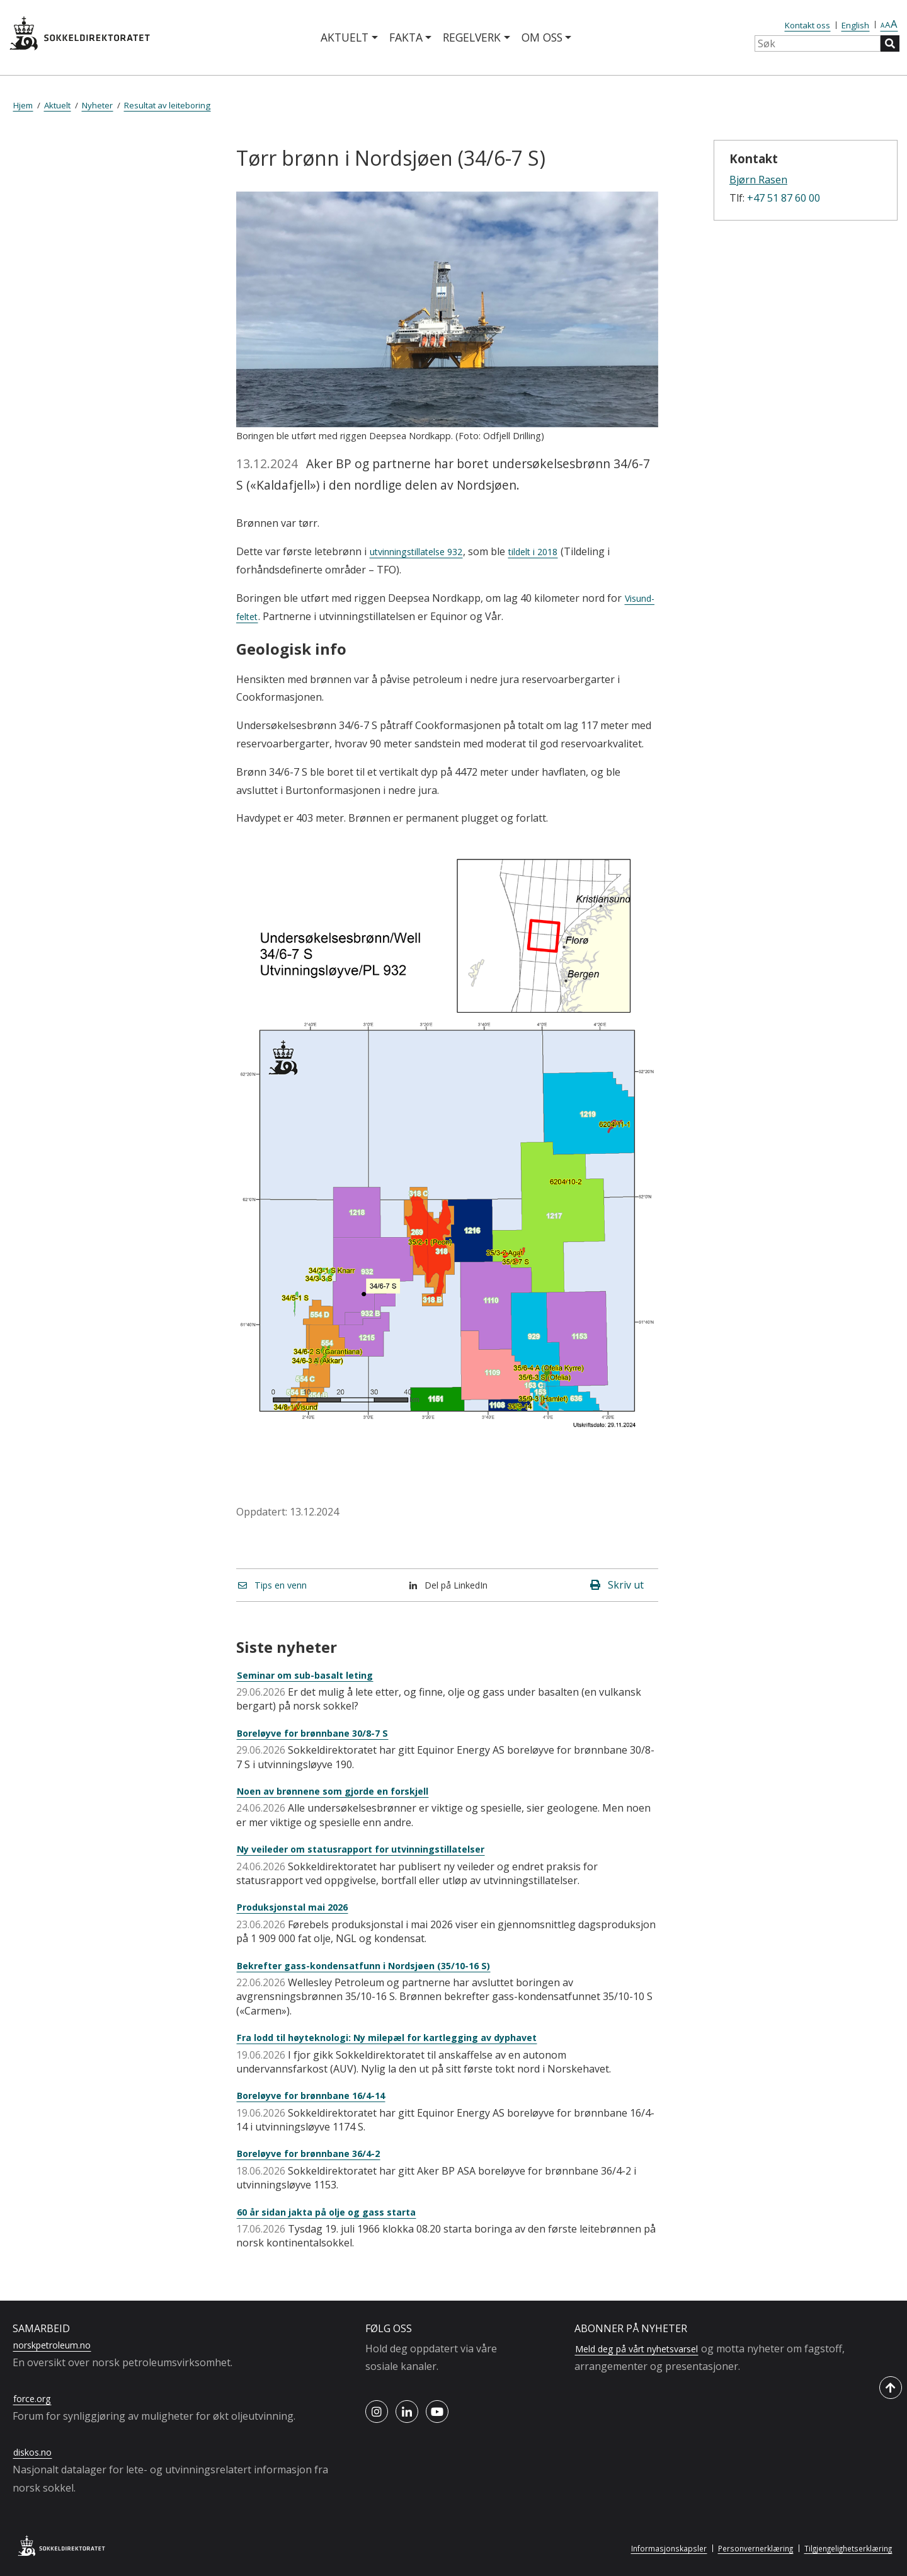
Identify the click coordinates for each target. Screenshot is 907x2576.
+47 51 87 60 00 (783, 198)
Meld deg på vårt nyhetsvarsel (646, 2348)
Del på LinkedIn (454, 1585)
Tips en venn (277, 1585)
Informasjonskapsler (648, 2548)
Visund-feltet (267, 616)
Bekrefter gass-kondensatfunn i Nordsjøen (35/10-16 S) (376, 1965)
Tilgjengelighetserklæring (843, 2548)
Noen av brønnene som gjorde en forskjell (344, 1791)
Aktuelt (344, 37)
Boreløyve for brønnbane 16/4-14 (319, 2095)
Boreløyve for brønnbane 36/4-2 (316, 2153)
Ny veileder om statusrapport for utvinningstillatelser (375, 1849)
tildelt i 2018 (553, 551)
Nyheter (97, 105)
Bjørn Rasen (758, 180)
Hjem (23, 105)
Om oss (542, 37)
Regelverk (472, 37)
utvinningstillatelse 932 (424, 551)
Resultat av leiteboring (167, 105)
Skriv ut (617, 1585)
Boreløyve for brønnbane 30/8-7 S (320, 1733)
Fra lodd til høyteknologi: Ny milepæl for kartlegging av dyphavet (404, 2037)
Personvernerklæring (741, 2548)
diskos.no (35, 2452)
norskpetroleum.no (59, 2345)
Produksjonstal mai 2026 (299, 1907)
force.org (35, 2398)
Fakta (406, 37)
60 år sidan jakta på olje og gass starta (336, 2212)
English (855, 25)
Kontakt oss (807, 25)
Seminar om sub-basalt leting (312, 1675)
